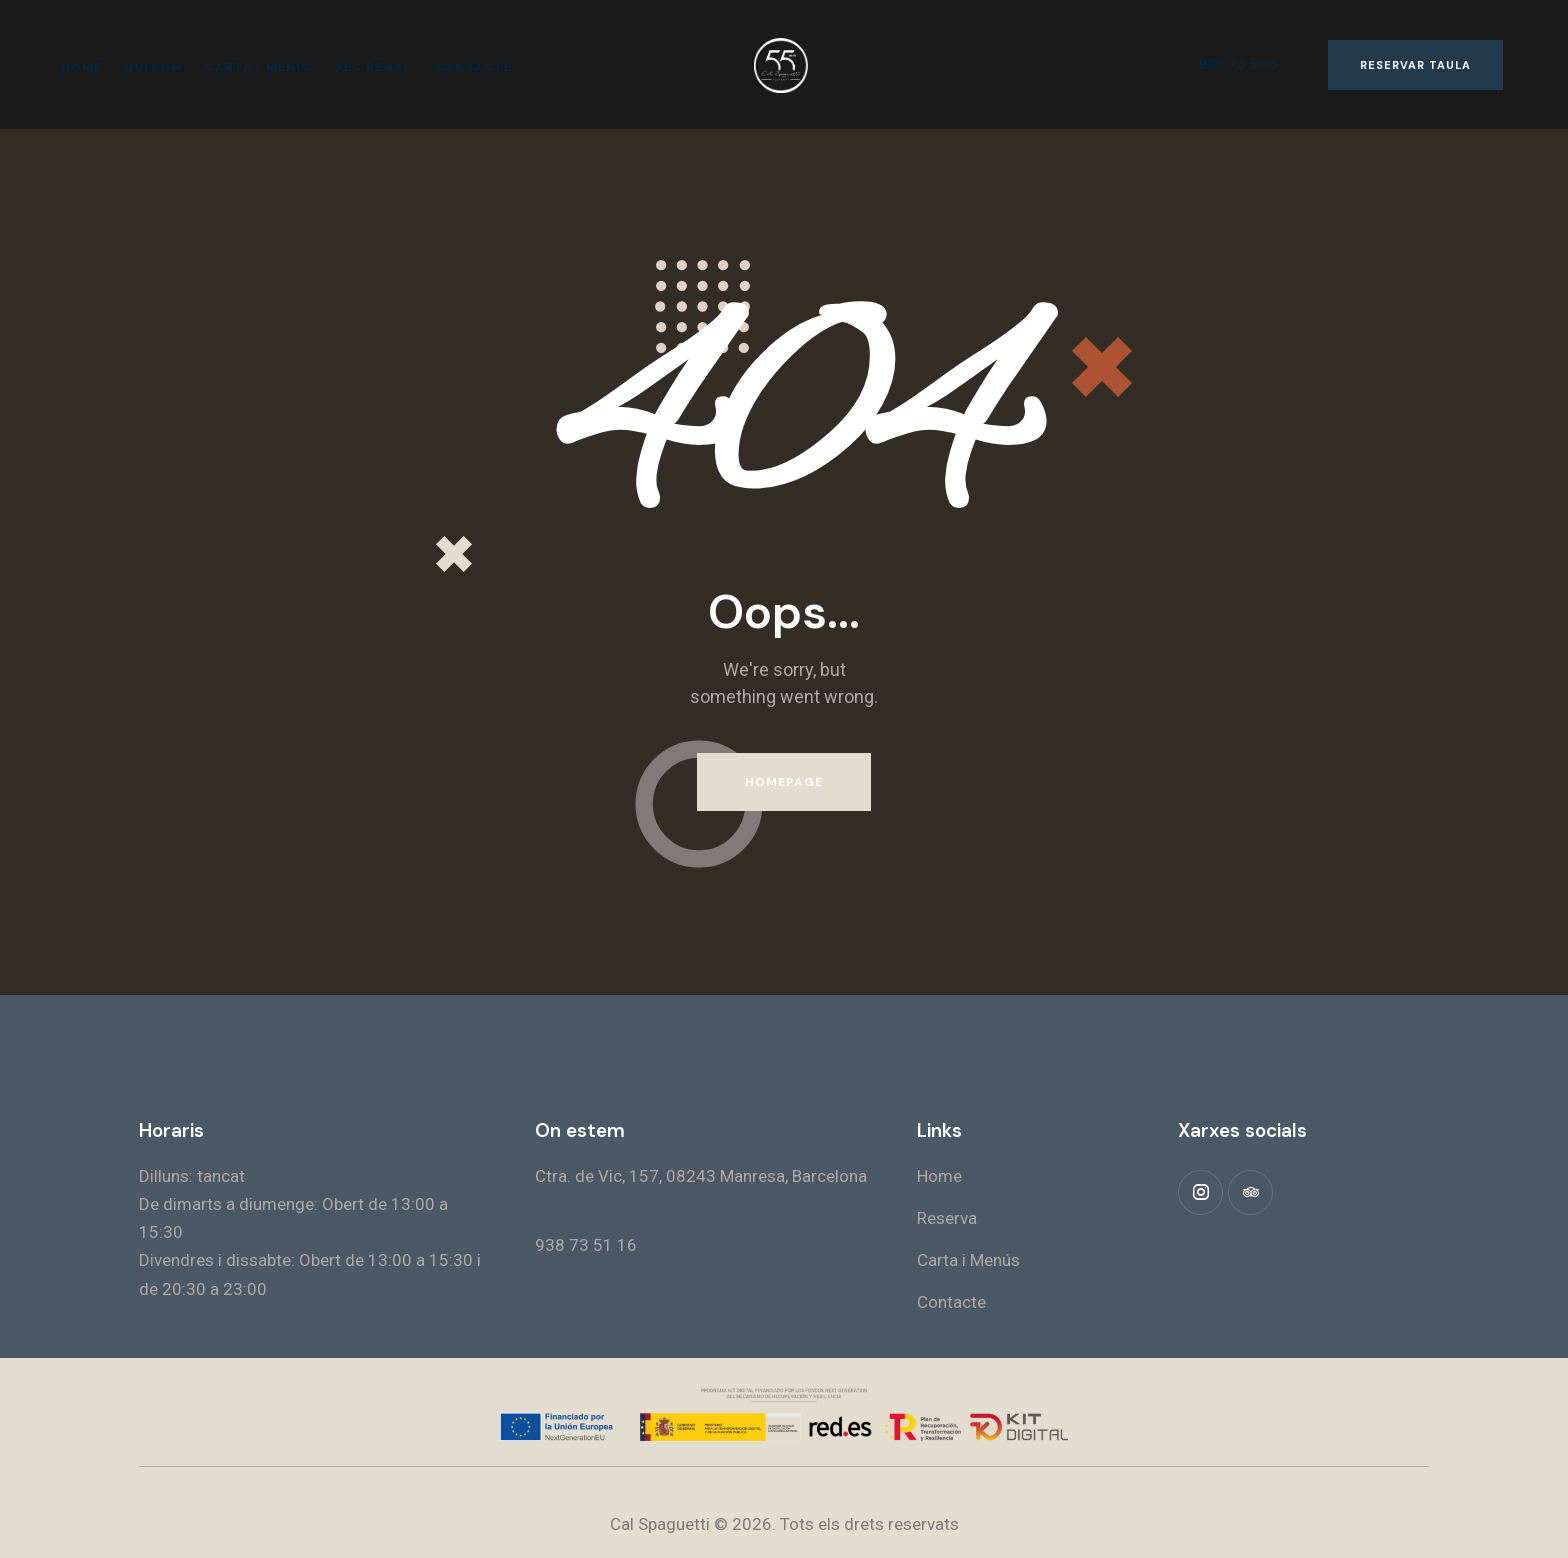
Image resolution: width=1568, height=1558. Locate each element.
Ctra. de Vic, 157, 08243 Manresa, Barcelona (701, 1176)
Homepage (784, 782)
